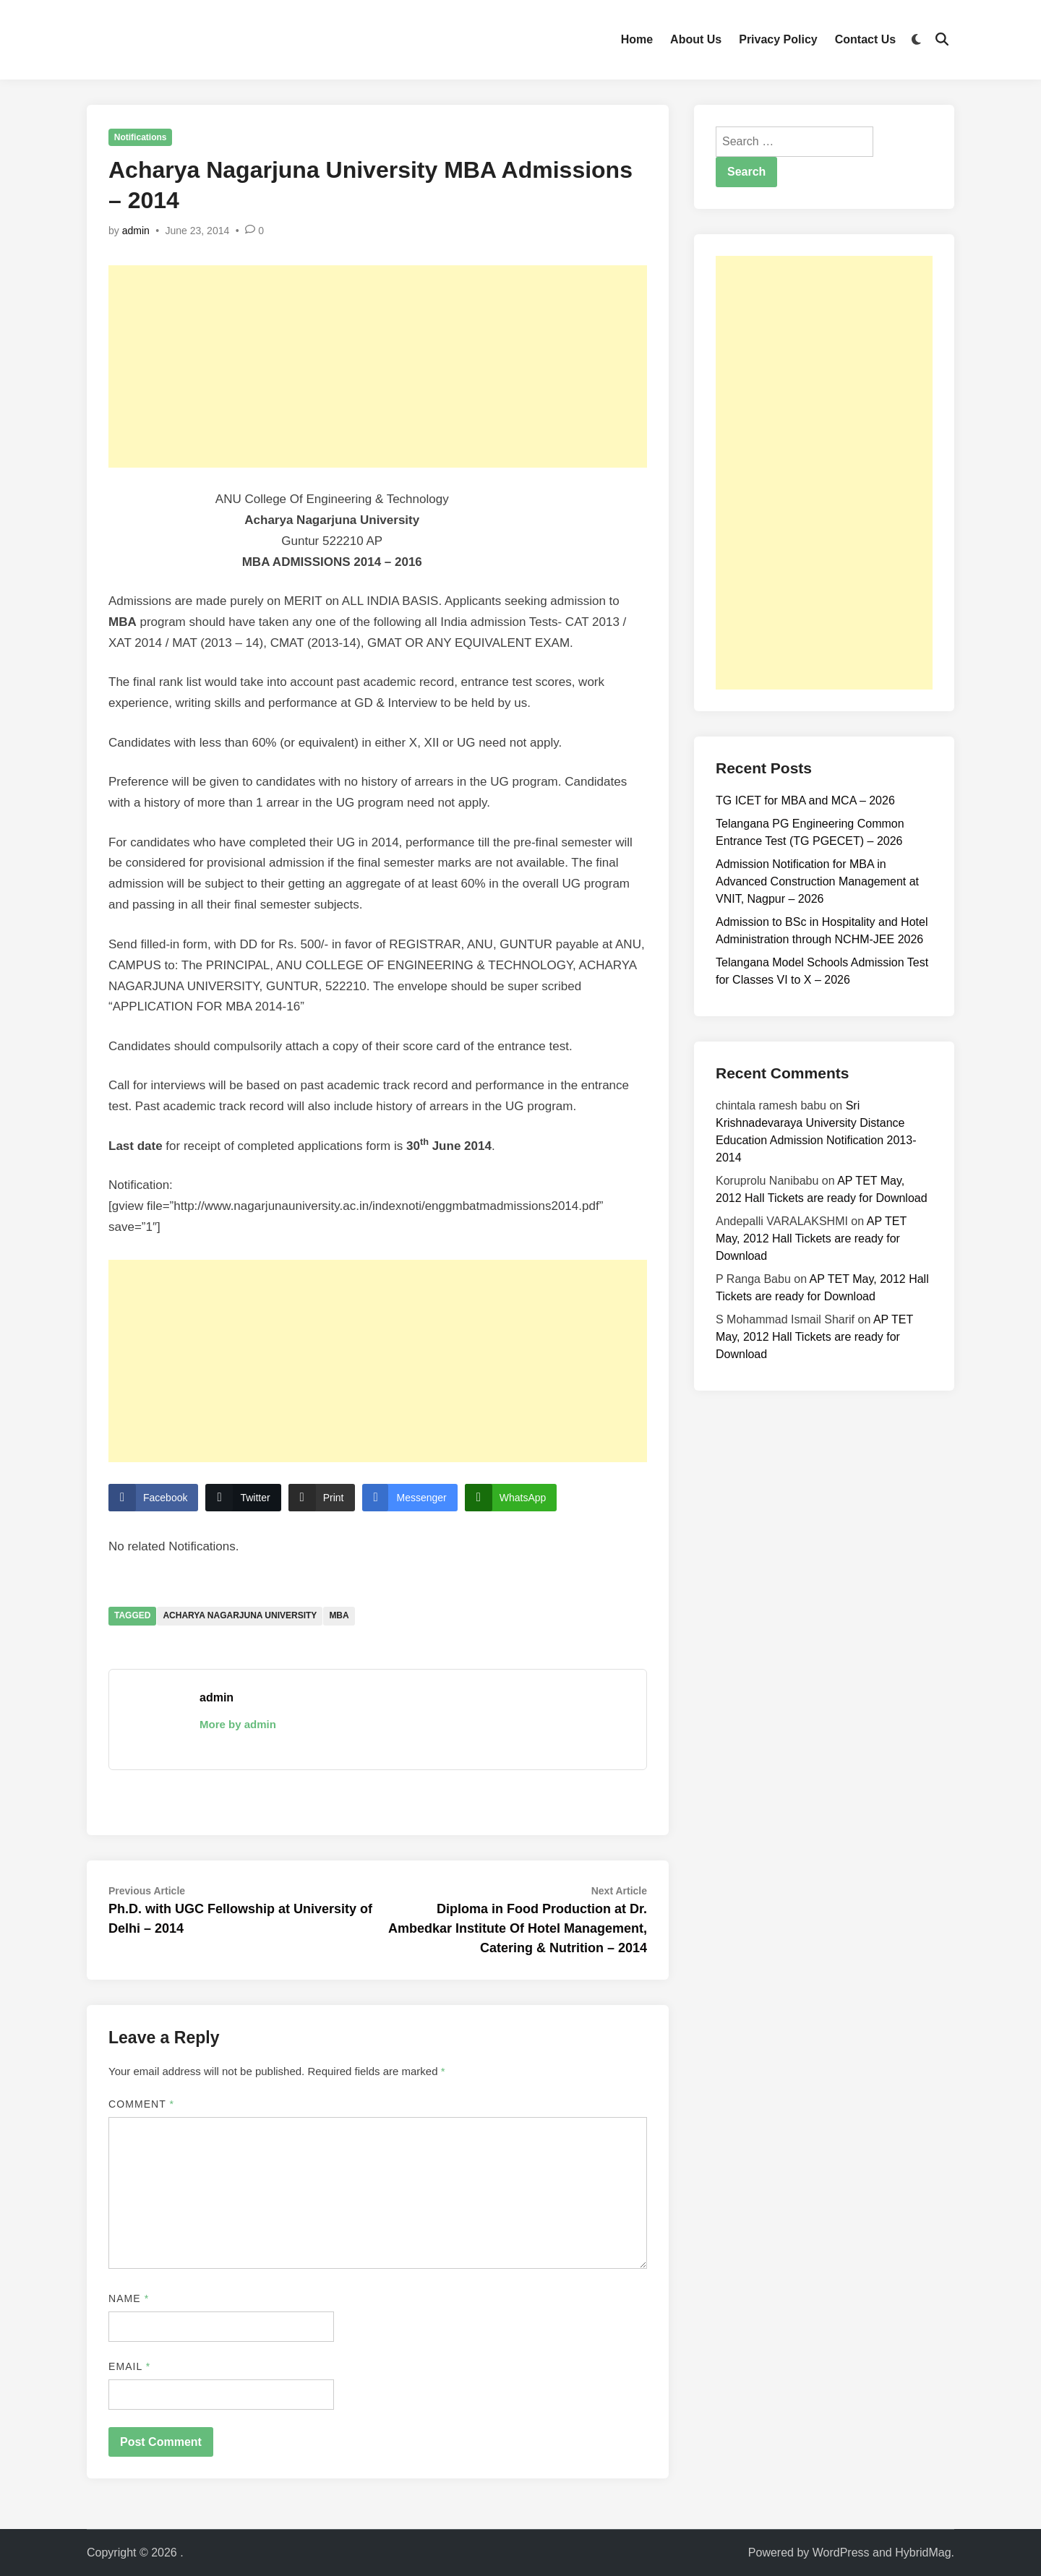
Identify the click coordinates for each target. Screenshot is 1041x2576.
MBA (338, 1615)
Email (129, 2366)
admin (136, 230)
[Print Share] (321, 1497)
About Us (695, 39)
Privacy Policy (778, 39)
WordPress (841, 2552)
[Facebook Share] (153, 1497)
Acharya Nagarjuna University (240, 1615)
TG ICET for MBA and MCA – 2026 (805, 800)
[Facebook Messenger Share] (410, 1497)
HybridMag (923, 2552)
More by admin (238, 1724)
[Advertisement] (377, 366)
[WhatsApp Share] (511, 1497)
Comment (141, 2104)
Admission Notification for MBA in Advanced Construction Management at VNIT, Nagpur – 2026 (817, 881)
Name (128, 2298)
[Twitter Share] (242, 1497)
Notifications (140, 137)
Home (637, 39)
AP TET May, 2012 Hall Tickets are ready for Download (811, 1238)
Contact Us (865, 39)
